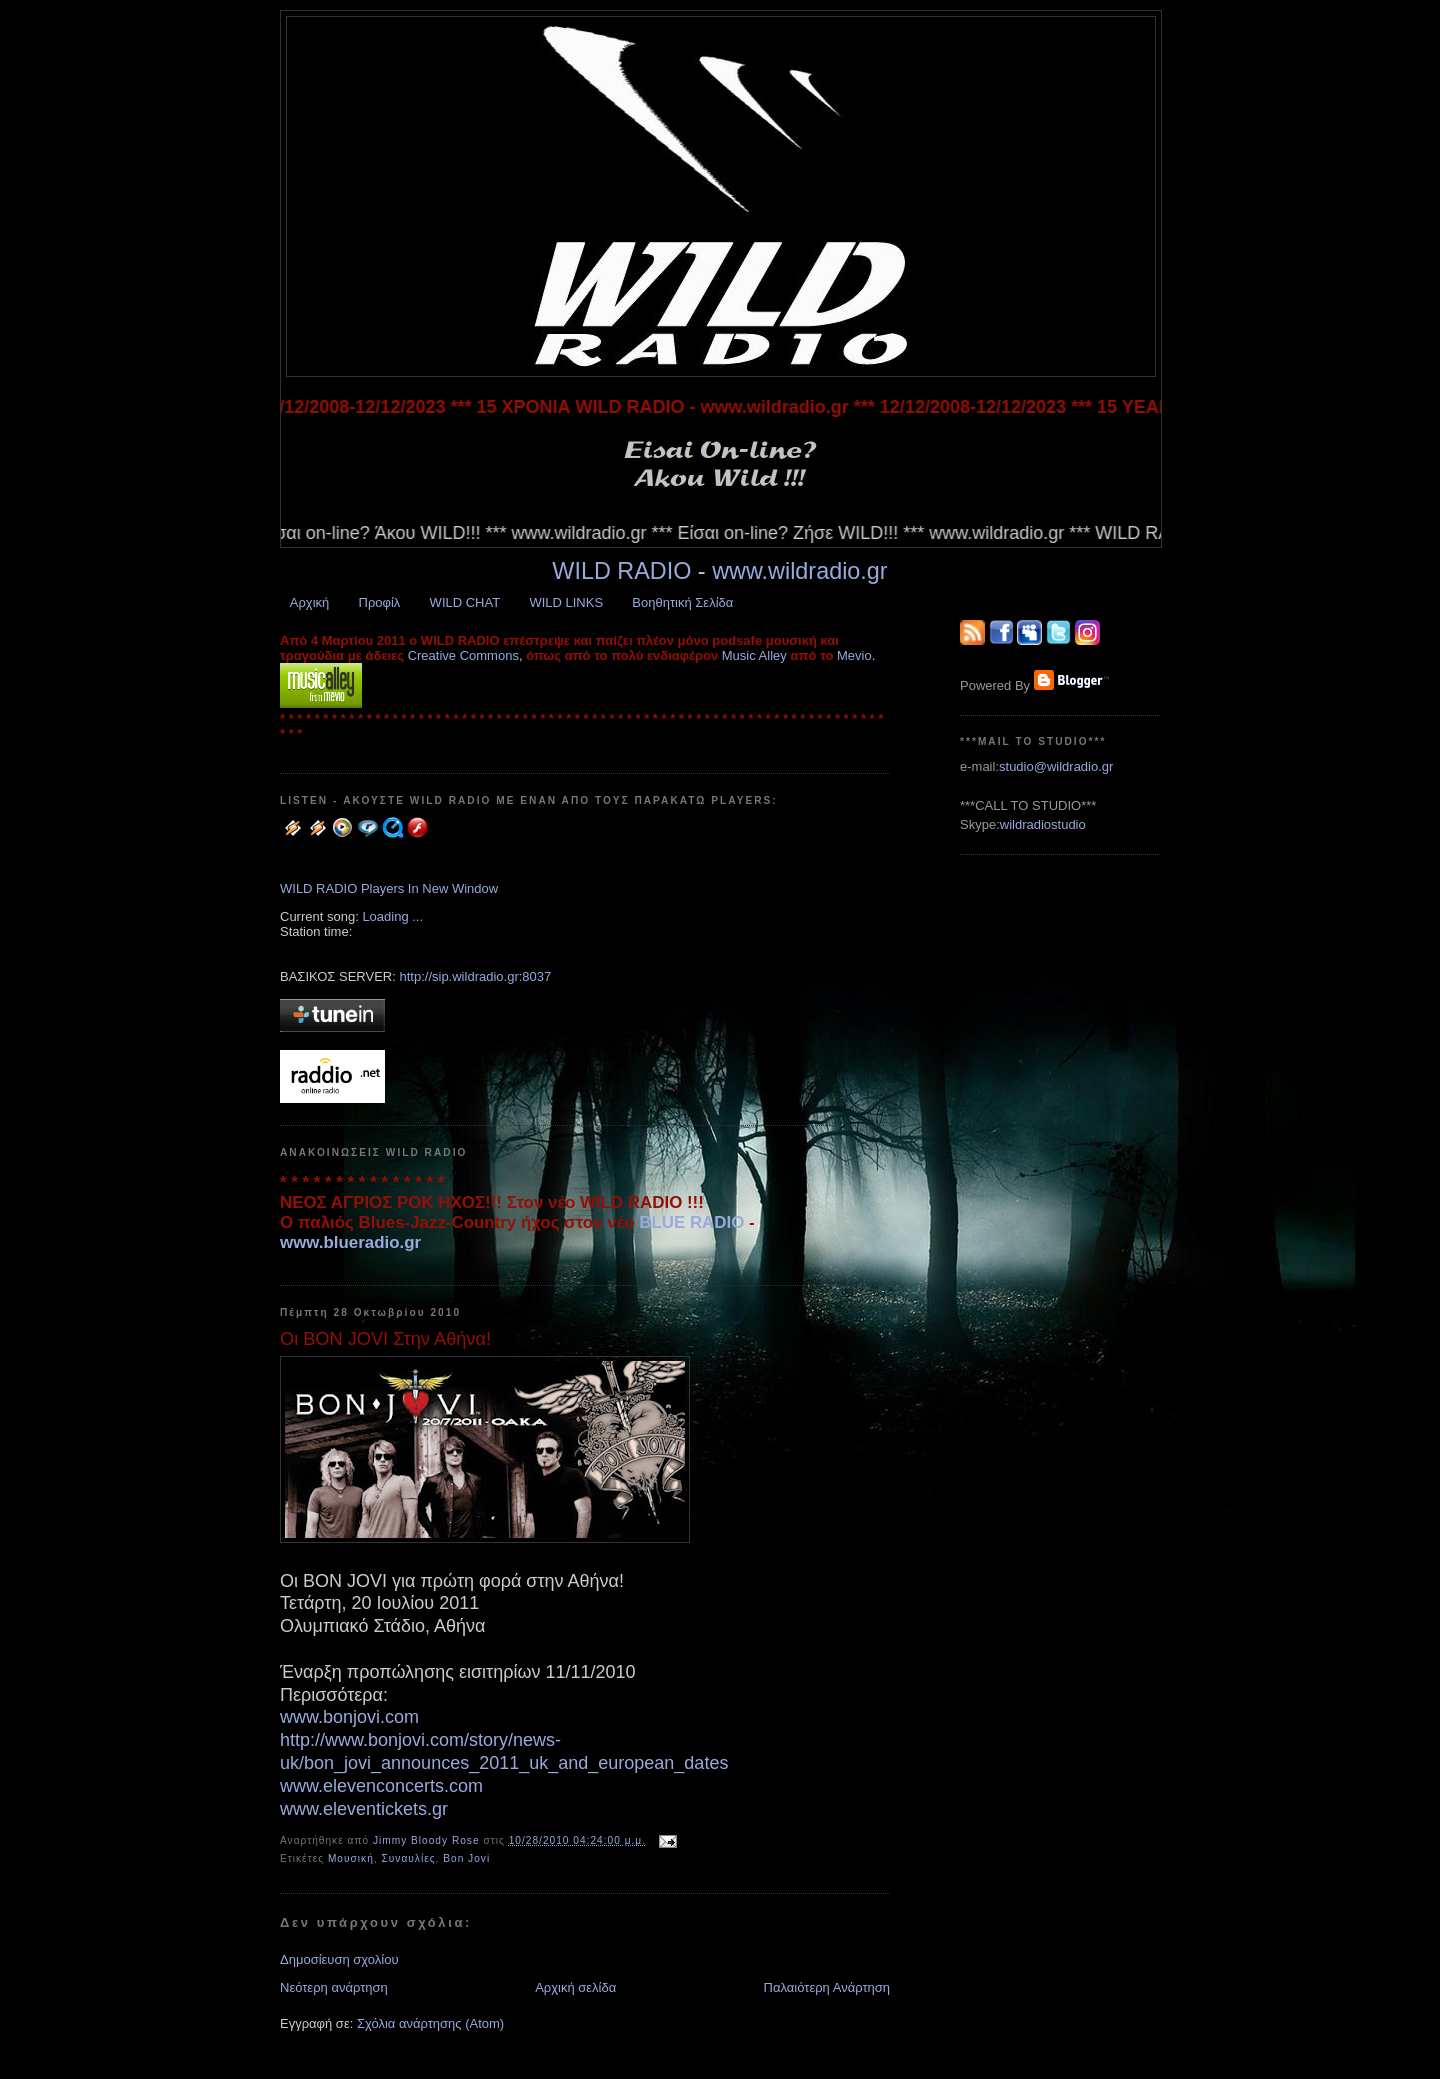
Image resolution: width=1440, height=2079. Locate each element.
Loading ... (392, 916)
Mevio (854, 655)
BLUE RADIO (691, 1222)
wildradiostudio (1043, 824)
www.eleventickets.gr (364, 1809)
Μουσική (351, 1858)
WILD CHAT (465, 602)
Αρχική (310, 602)
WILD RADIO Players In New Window (389, 888)
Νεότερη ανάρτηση (334, 1987)
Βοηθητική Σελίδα (682, 602)
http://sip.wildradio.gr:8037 (475, 976)
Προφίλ (380, 602)
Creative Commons (463, 655)
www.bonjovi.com (349, 1717)
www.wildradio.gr (800, 571)
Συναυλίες (408, 1858)
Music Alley (754, 655)
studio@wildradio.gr (1056, 766)
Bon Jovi (466, 1858)
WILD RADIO (621, 571)
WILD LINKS (566, 602)
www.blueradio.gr (350, 1242)
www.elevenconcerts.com (381, 1786)
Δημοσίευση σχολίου (339, 1959)
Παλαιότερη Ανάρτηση (827, 1987)
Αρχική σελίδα (575, 1987)
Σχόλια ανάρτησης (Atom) (430, 2023)
